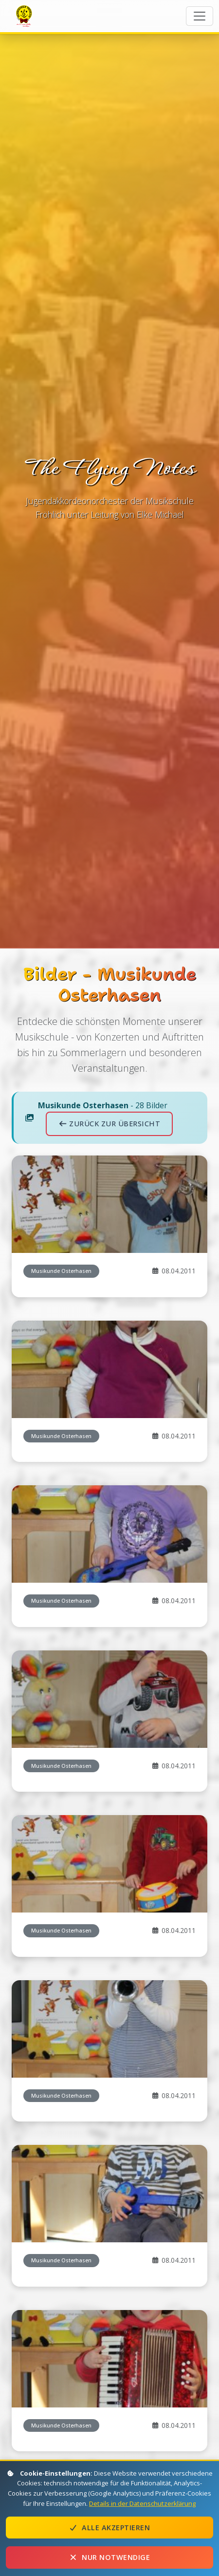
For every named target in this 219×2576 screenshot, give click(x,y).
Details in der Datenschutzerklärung (142, 2503)
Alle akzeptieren (109, 2527)
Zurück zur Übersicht (109, 1240)
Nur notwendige (109, 2557)
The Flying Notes (25, 15)
